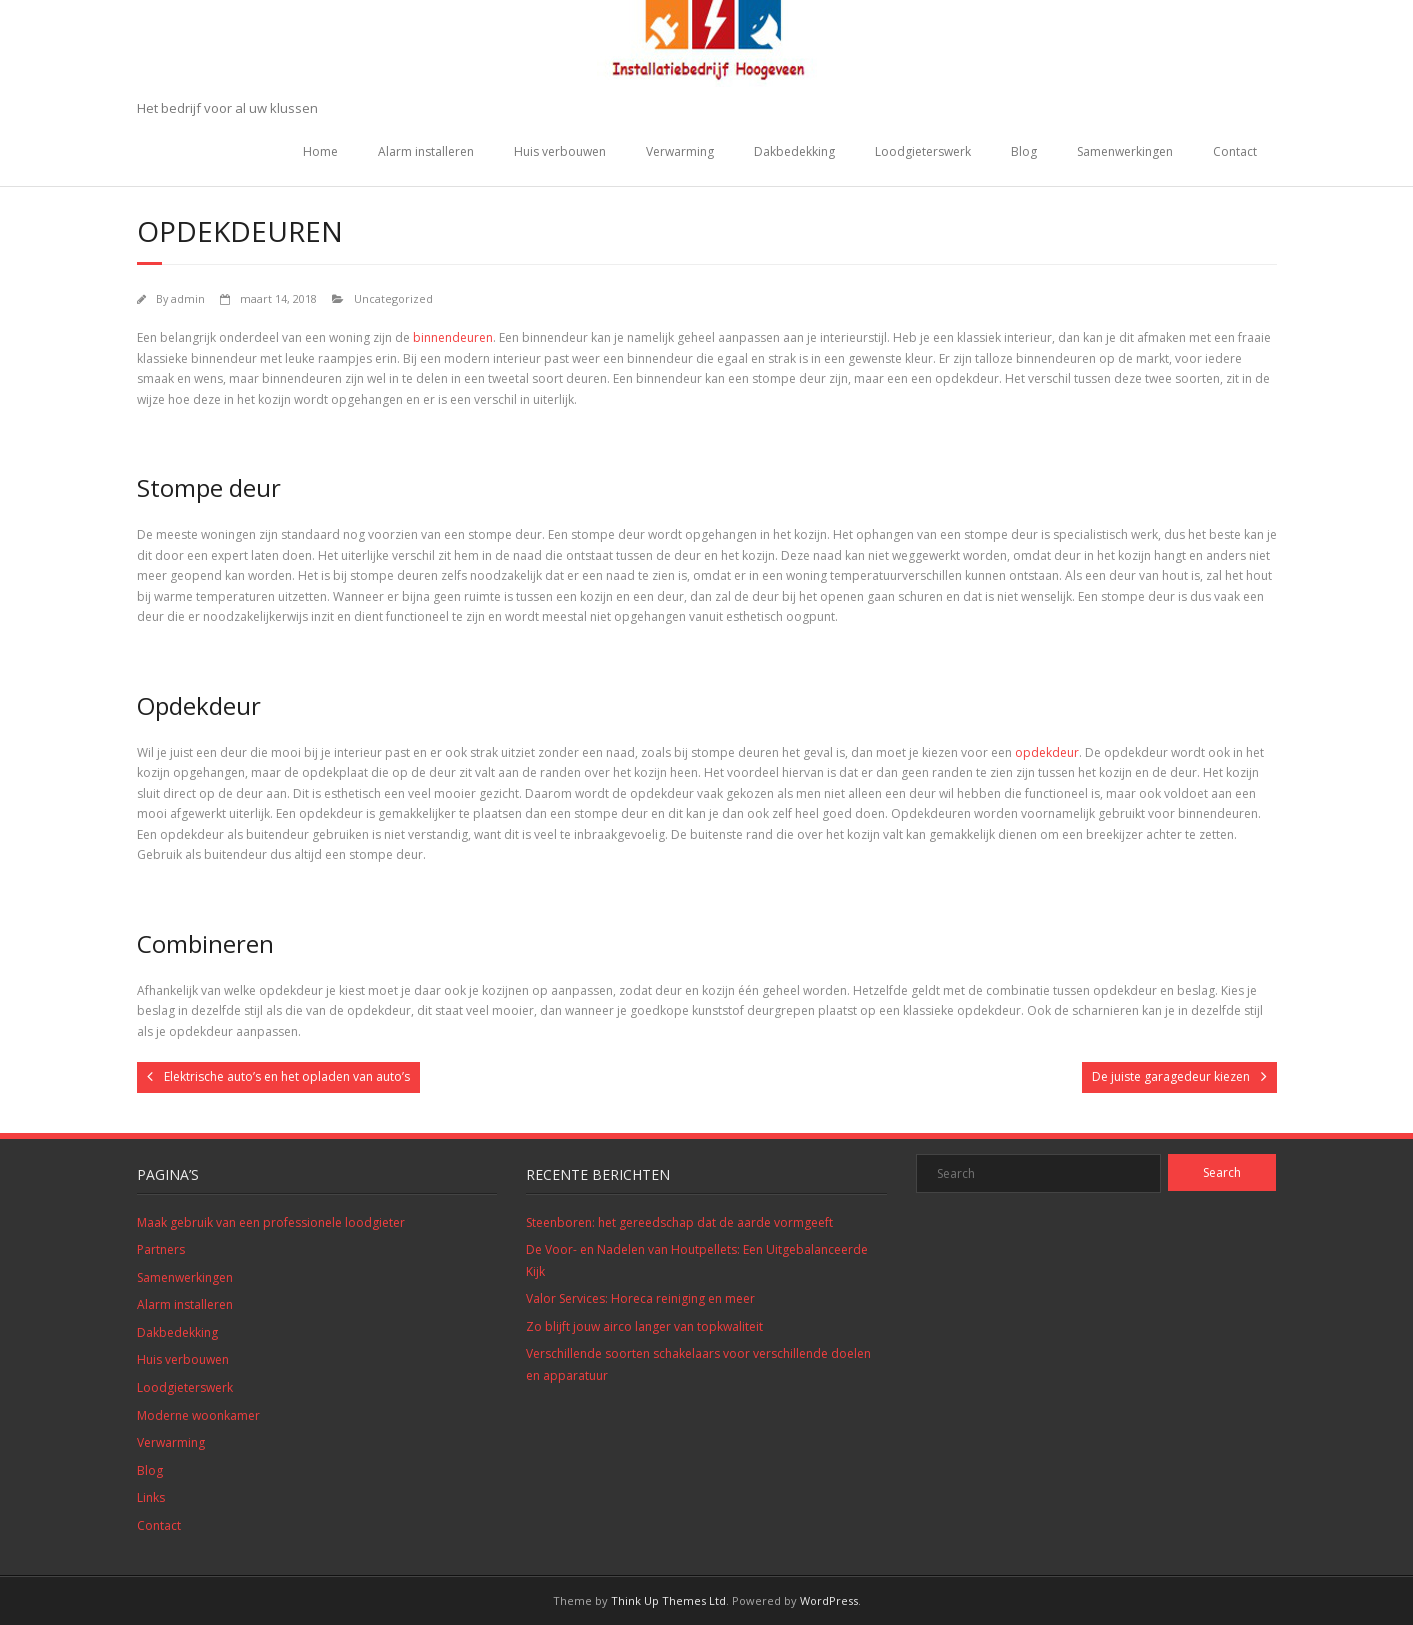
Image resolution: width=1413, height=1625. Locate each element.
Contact (1235, 151)
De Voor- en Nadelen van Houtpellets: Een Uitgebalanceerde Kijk (697, 1260)
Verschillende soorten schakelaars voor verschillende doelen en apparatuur (698, 1364)
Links (151, 1497)
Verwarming (680, 151)
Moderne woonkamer (198, 1415)
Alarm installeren (426, 151)
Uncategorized (393, 298)
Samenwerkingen (1125, 151)
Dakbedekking (794, 151)
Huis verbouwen (560, 151)
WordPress (829, 1600)
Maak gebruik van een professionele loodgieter (271, 1222)
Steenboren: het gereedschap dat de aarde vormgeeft (679, 1222)
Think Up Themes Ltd (668, 1600)
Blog (1024, 151)
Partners (161, 1249)
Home (320, 151)
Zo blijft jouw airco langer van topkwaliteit (644, 1326)
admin (188, 298)
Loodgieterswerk (923, 151)
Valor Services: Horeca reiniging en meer (640, 1298)
